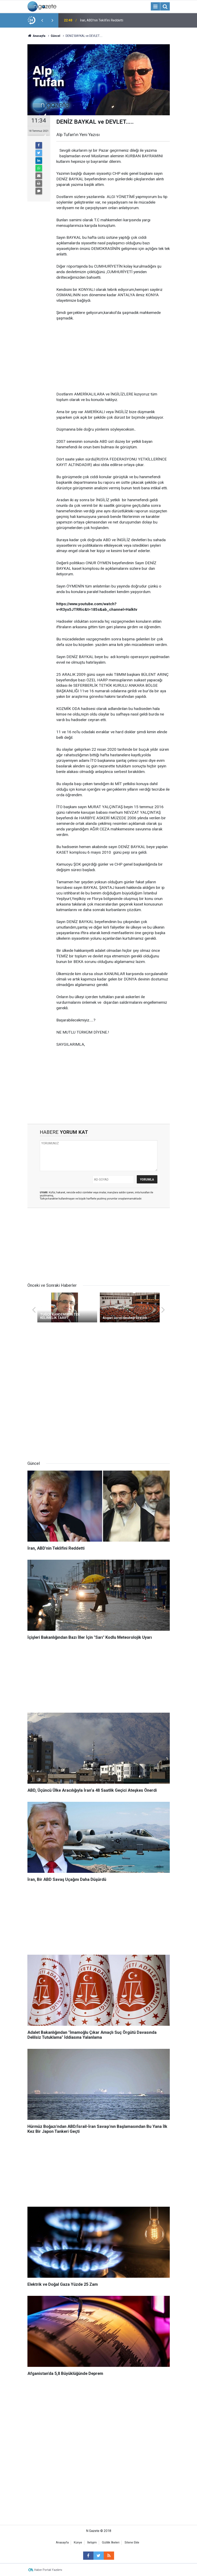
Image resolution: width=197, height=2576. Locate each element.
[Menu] (155, 6)
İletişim (92, 2542)
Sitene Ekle (132, 2542)
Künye (78, 2542)
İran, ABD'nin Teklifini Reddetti (101, 20)
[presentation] (42, 20)
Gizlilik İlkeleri (110, 2542)
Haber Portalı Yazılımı (48, 2569)
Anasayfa (62, 2542)
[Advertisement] (113, 356)
